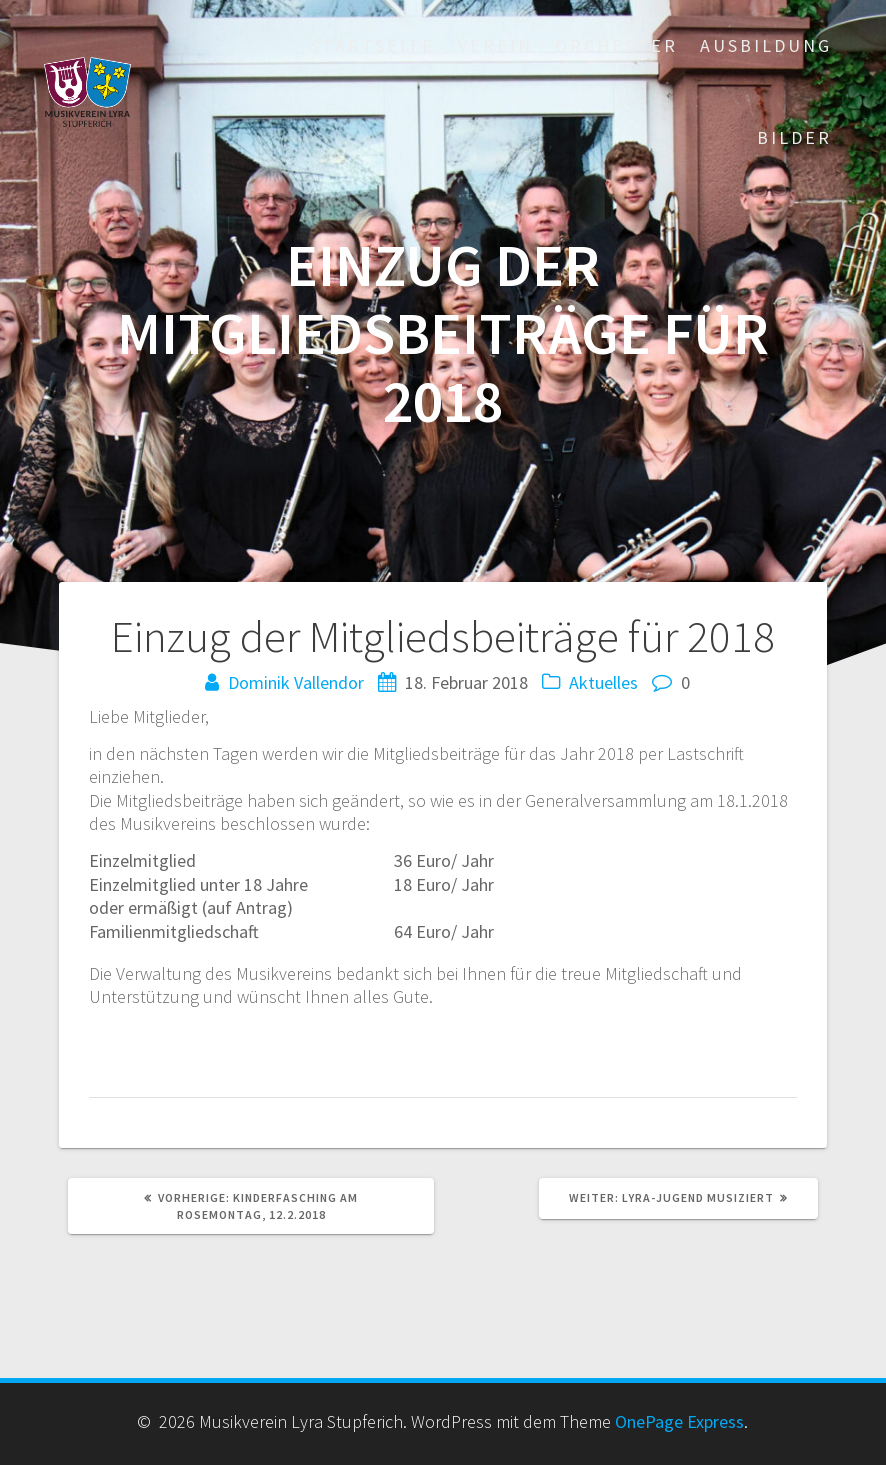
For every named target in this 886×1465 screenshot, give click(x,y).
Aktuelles (603, 682)
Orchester (616, 45)
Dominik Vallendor (296, 682)
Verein (495, 45)
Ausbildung (766, 45)
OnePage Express (679, 1421)
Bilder (794, 137)
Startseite (372, 45)
